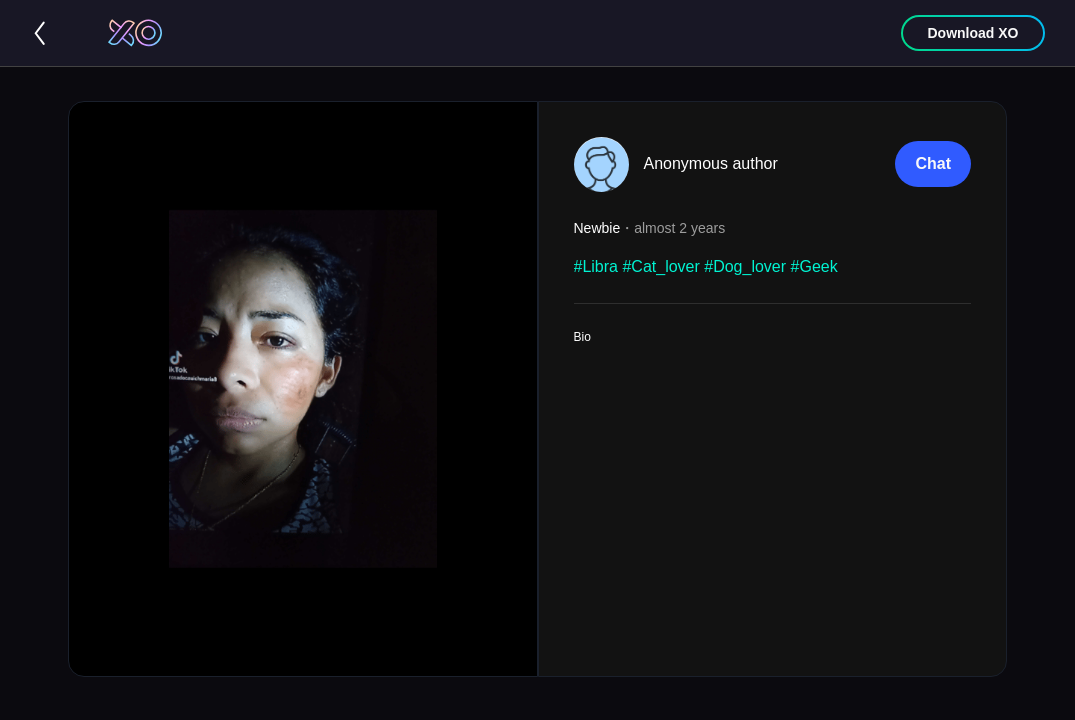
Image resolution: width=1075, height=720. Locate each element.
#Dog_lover (745, 266)
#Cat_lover (660, 266)
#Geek (814, 266)
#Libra (596, 266)
